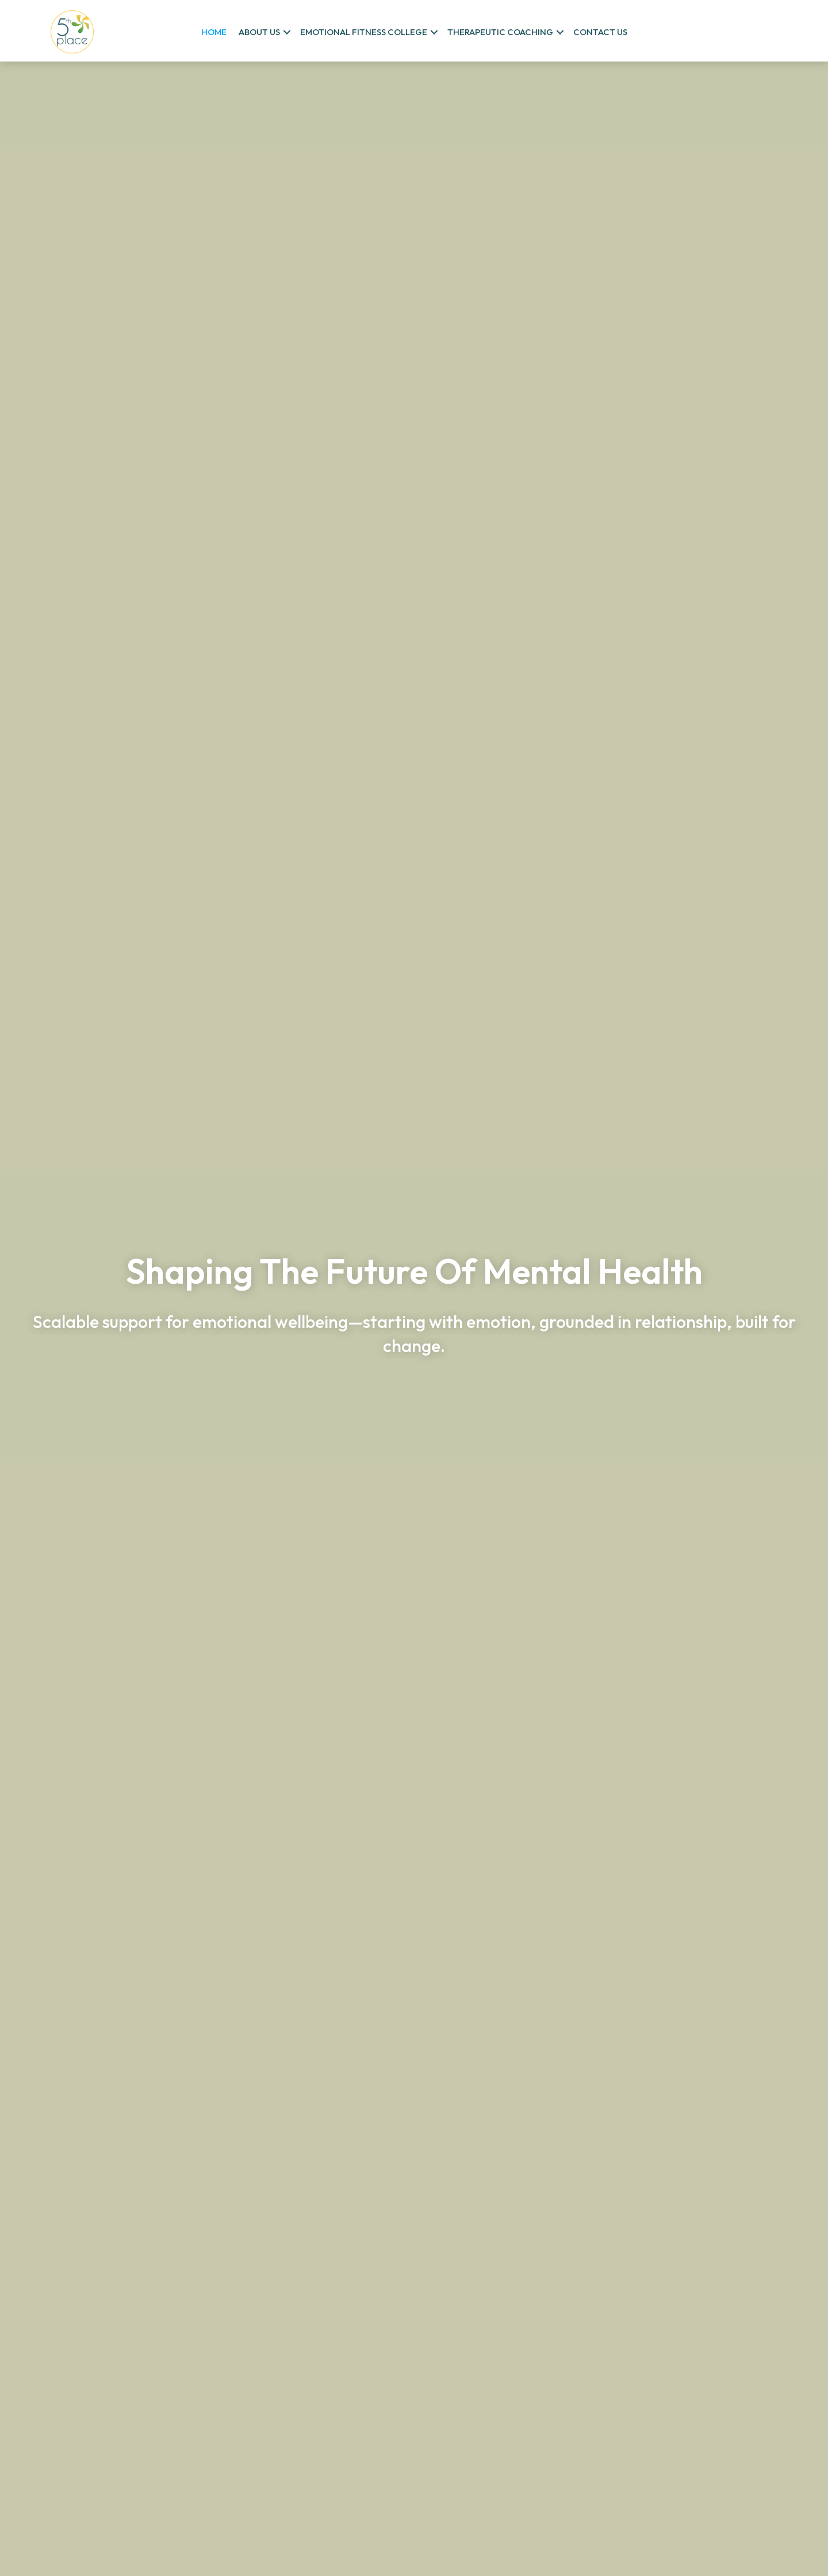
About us (259, 31)
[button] (287, 32)
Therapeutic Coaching (500, 31)
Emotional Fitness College (363, 31)
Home (214, 31)
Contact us (600, 31)
